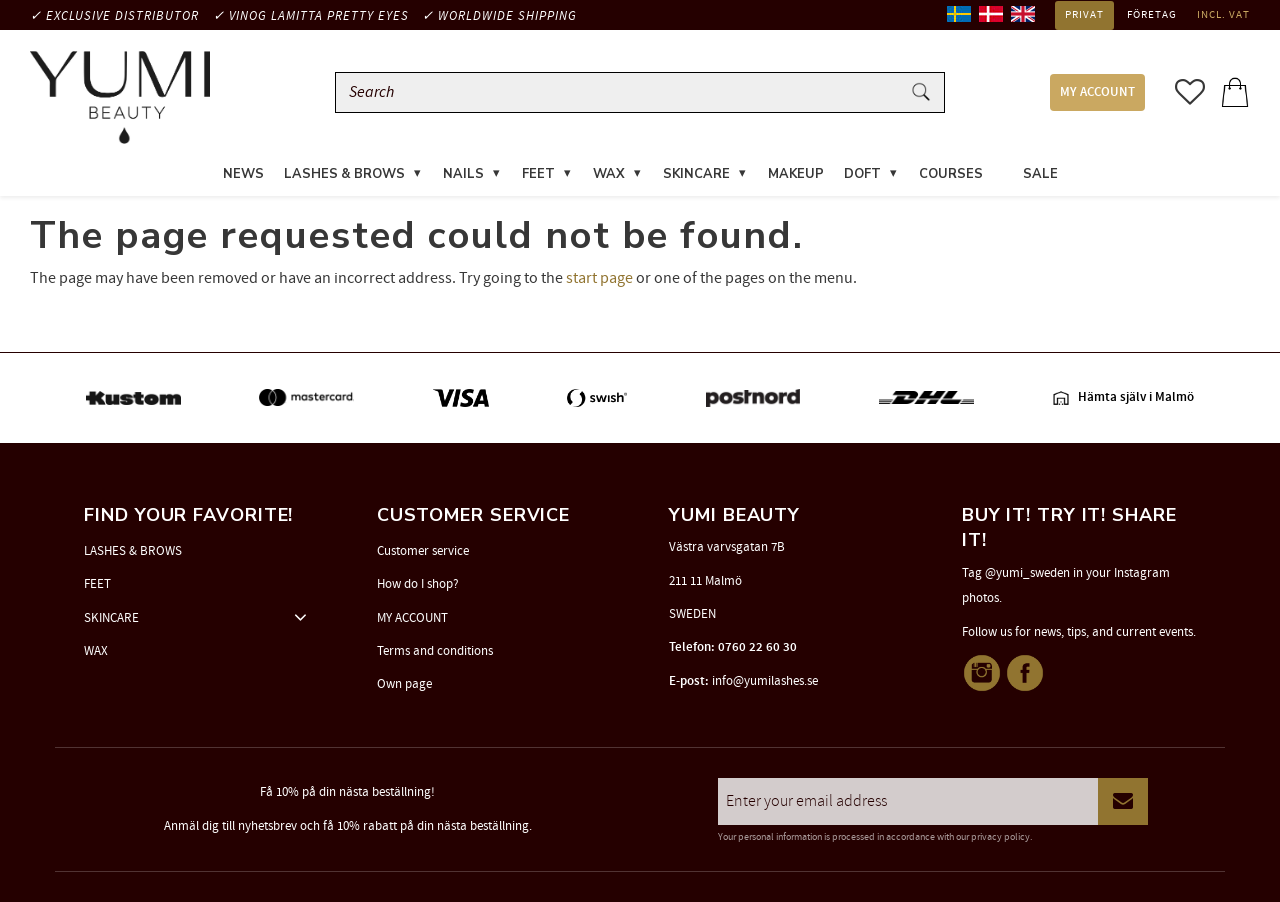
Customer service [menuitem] (423, 551)
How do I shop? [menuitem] (418, 584)
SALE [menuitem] (1040, 174)
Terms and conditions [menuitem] (435, 651)
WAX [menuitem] (609, 174)
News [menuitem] (243, 174)
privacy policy (1000, 837)
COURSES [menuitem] (951, 174)
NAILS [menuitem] (463, 174)
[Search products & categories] (622, 92)
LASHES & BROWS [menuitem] (344, 174)
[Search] (921, 92)
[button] (1190, 92)
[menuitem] (1003, 162)
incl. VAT (1223, 15)
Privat (1084, 15)
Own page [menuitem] (404, 684)
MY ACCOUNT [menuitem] (1097, 92)
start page (599, 278)
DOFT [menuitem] (862, 174)
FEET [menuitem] (538, 174)
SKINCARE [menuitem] (696, 174)
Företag (1152, 15)
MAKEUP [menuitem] (796, 174)
